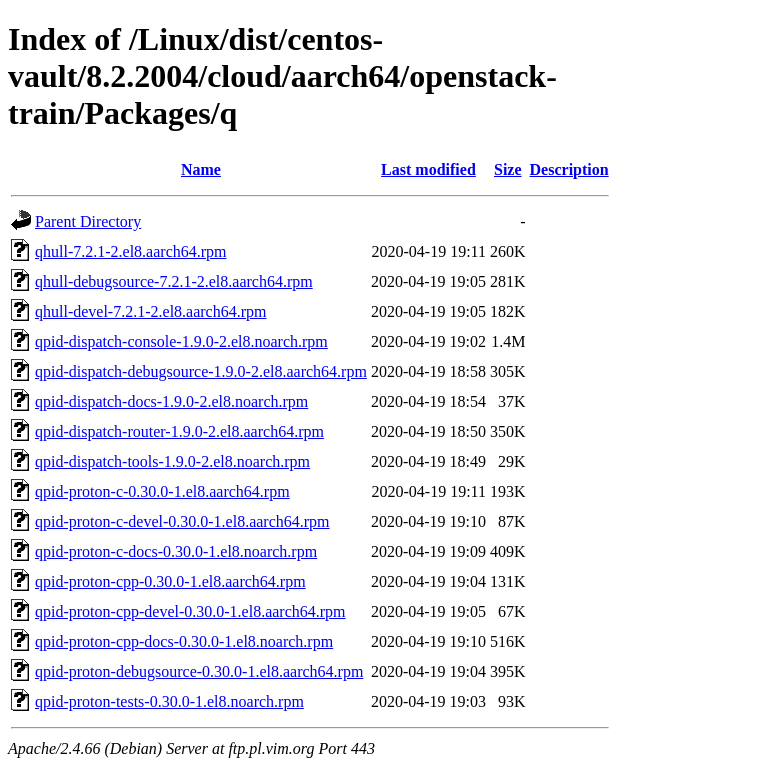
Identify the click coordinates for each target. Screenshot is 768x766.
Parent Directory (88, 221)
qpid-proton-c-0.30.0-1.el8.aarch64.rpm (162, 491)
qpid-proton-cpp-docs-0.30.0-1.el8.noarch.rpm (184, 641)
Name (201, 169)
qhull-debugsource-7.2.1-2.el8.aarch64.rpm (174, 281)
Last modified (428, 169)
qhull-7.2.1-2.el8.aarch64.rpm (131, 251)
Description (569, 169)
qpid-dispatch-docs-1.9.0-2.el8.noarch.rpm (171, 401)
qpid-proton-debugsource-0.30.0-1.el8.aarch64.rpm (199, 671)
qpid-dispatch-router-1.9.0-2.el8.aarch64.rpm (179, 431)
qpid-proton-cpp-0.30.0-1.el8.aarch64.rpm (170, 581)
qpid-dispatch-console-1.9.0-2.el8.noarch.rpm (181, 341)
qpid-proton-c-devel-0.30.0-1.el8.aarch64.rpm (182, 521)
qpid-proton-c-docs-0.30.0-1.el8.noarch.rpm (176, 551)
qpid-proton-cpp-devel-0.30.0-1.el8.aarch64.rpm (190, 611)
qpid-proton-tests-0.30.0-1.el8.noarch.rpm (169, 701)
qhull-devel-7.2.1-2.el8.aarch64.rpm (150, 311)
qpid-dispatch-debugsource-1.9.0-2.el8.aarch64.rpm (201, 371)
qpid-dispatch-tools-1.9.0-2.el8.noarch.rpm (172, 461)
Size (508, 169)
